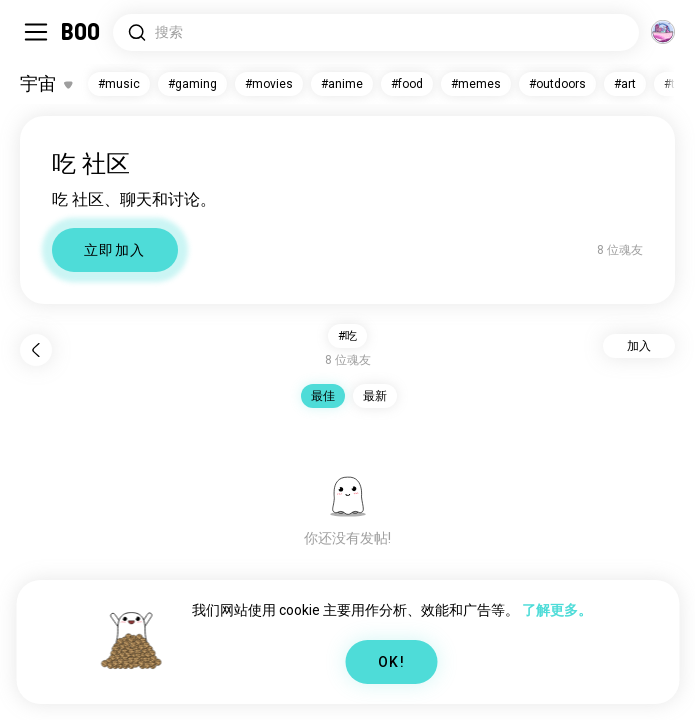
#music (119, 84)
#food (407, 84)
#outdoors (557, 84)
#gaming (192, 84)
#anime (342, 84)
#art (625, 84)
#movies (269, 84)
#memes (476, 84)
